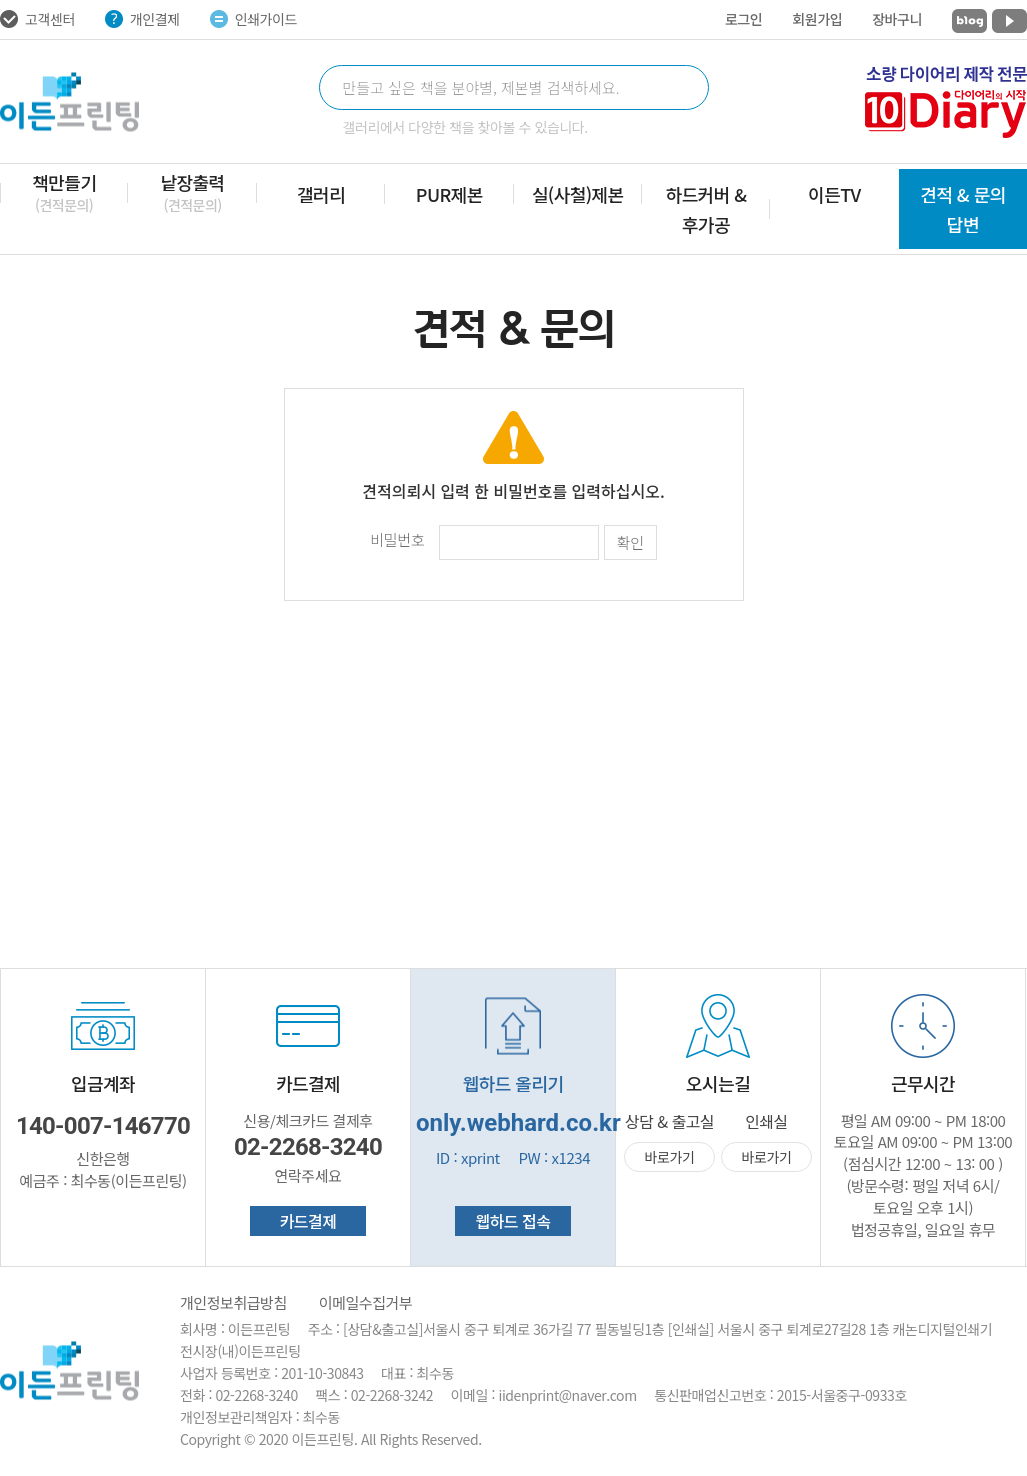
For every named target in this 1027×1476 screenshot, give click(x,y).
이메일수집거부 (365, 1302)
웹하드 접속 (512, 1221)
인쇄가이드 (253, 19)
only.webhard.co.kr (518, 1123)
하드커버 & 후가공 (706, 209)
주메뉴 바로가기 (0, 0)
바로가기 (670, 1157)
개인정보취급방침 (233, 1302)
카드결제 (308, 1221)
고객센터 (37, 19)
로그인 (743, 19)
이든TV (834, 194)
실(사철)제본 (578, 194)
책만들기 (64, 192)
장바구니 (897, 19)
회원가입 (817, 19)
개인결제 (142, 19)
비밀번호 (397, 539)
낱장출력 (192, 192)
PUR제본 (449, 194)
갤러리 (321, 194)
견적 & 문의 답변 (962, 209)
